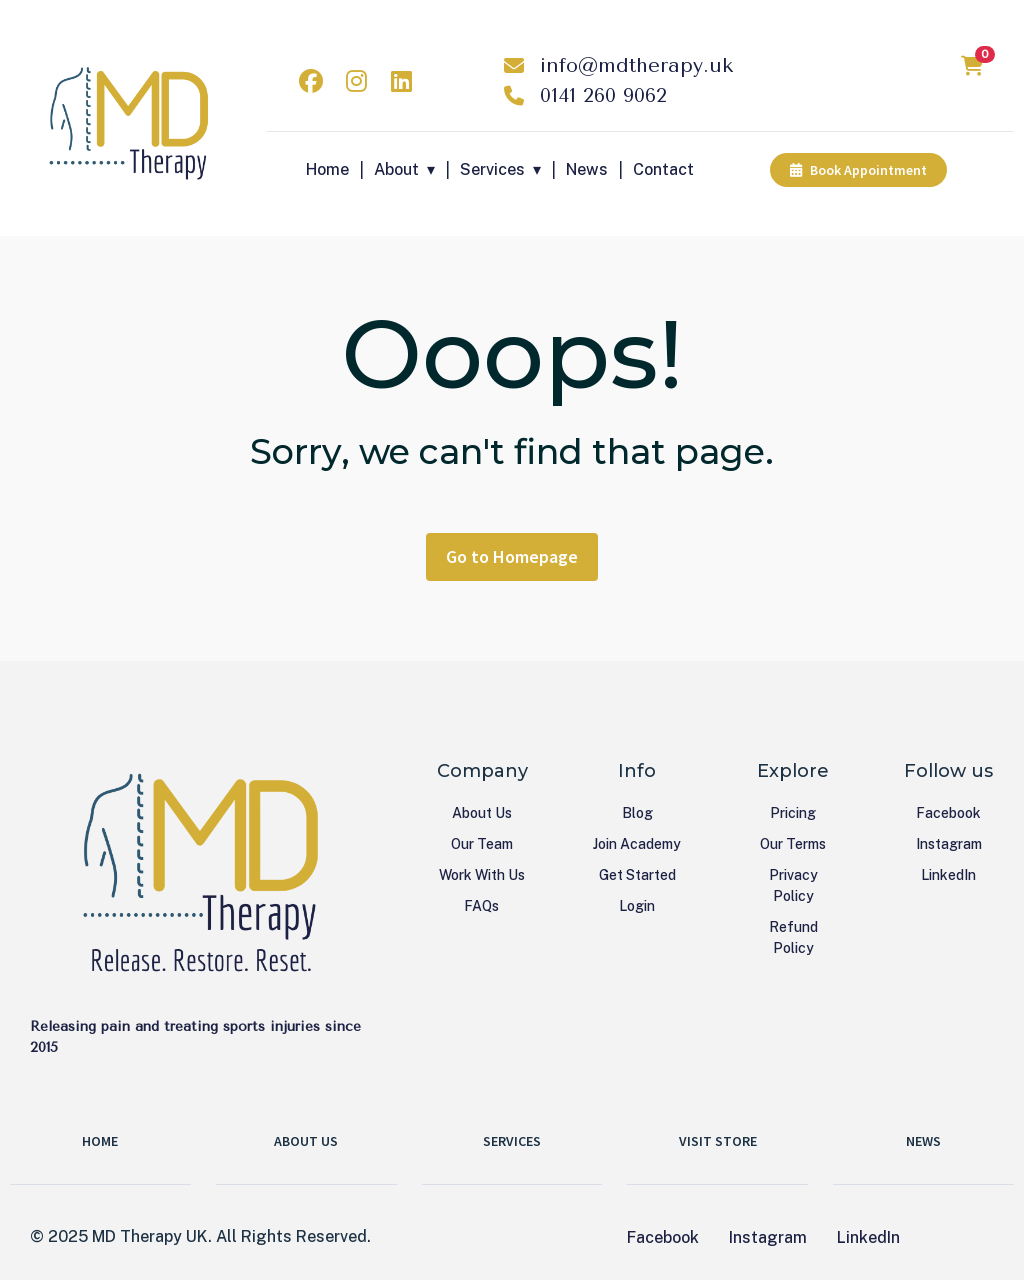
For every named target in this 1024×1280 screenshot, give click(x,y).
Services (492, 169)
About (396, 169)
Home (327, 169)
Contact (663, 169)
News (587, 169)
